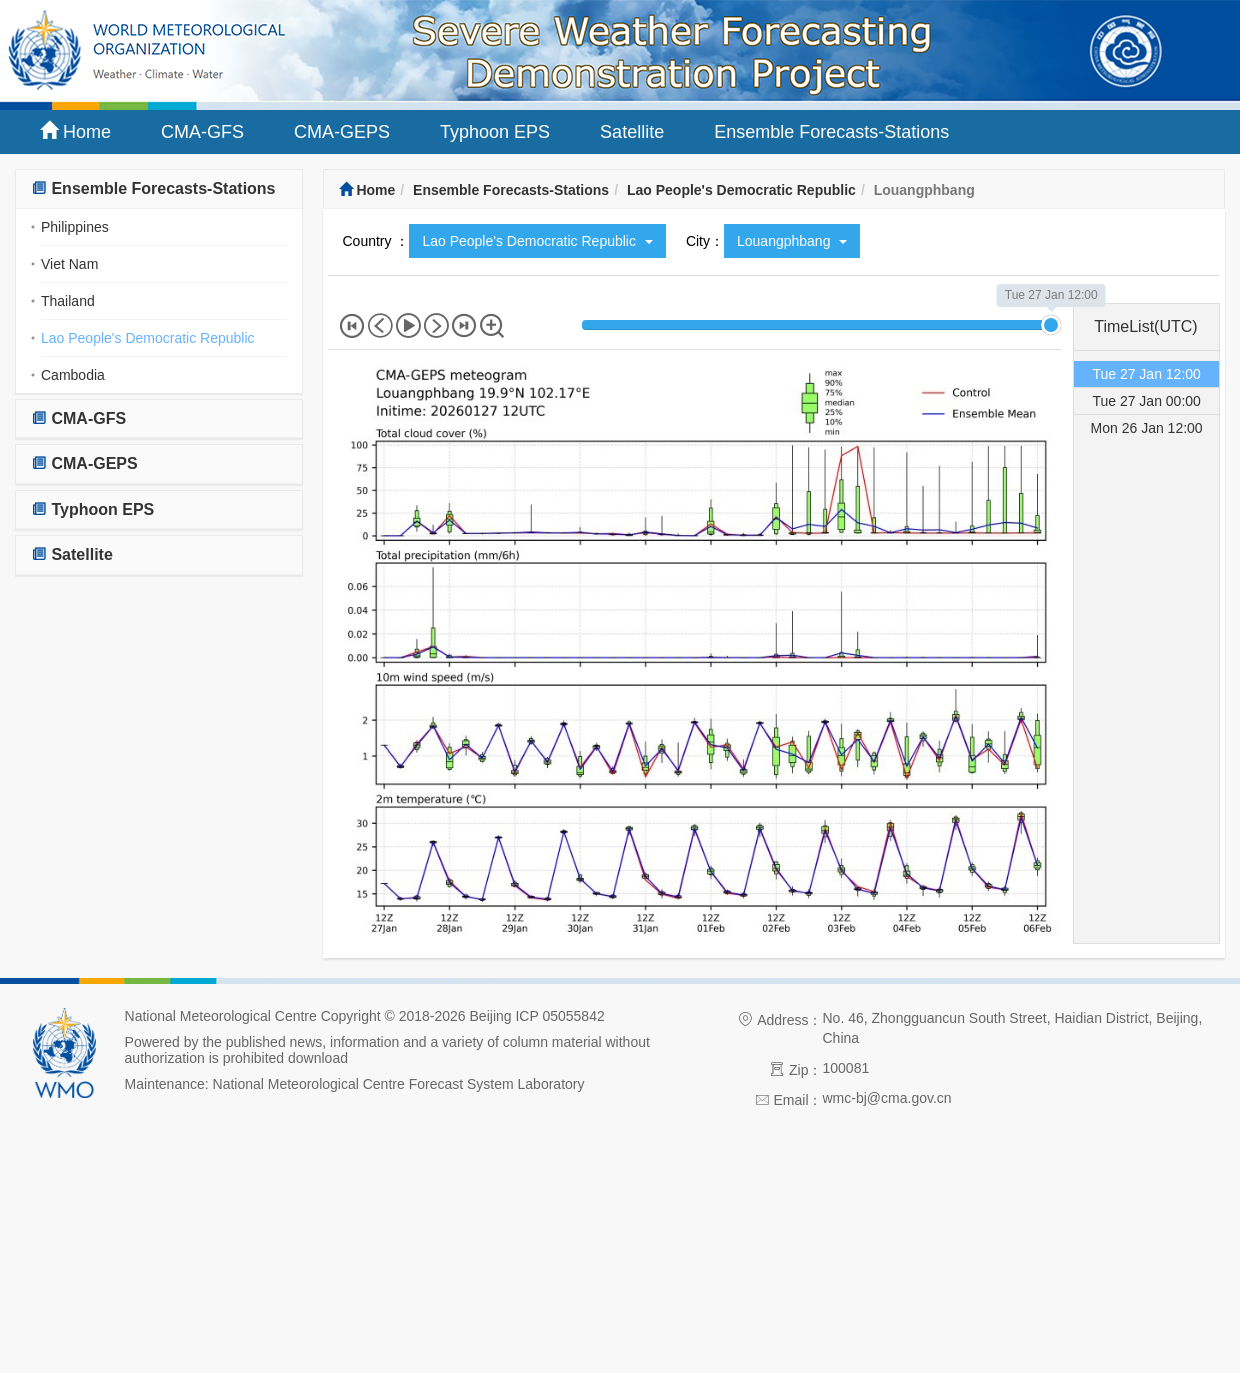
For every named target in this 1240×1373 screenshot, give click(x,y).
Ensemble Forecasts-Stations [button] (153, 188)
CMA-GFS (202, 132)
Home (75, 131)
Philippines (75, 227)
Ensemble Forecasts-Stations (831, 132)
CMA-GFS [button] (78, 418)
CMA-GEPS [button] (84, 463)
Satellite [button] (72, 554)
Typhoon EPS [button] (92, 509)
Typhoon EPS (495, 132)
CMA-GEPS (342, 132)
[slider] (1051, 325)
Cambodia (73, 375)
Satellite (632, 132)
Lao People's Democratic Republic (148, 338)
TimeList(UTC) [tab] (1145, 326)
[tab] (159, 189)
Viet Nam (69, 264)
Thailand (68, 301)
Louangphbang (792, 241)
